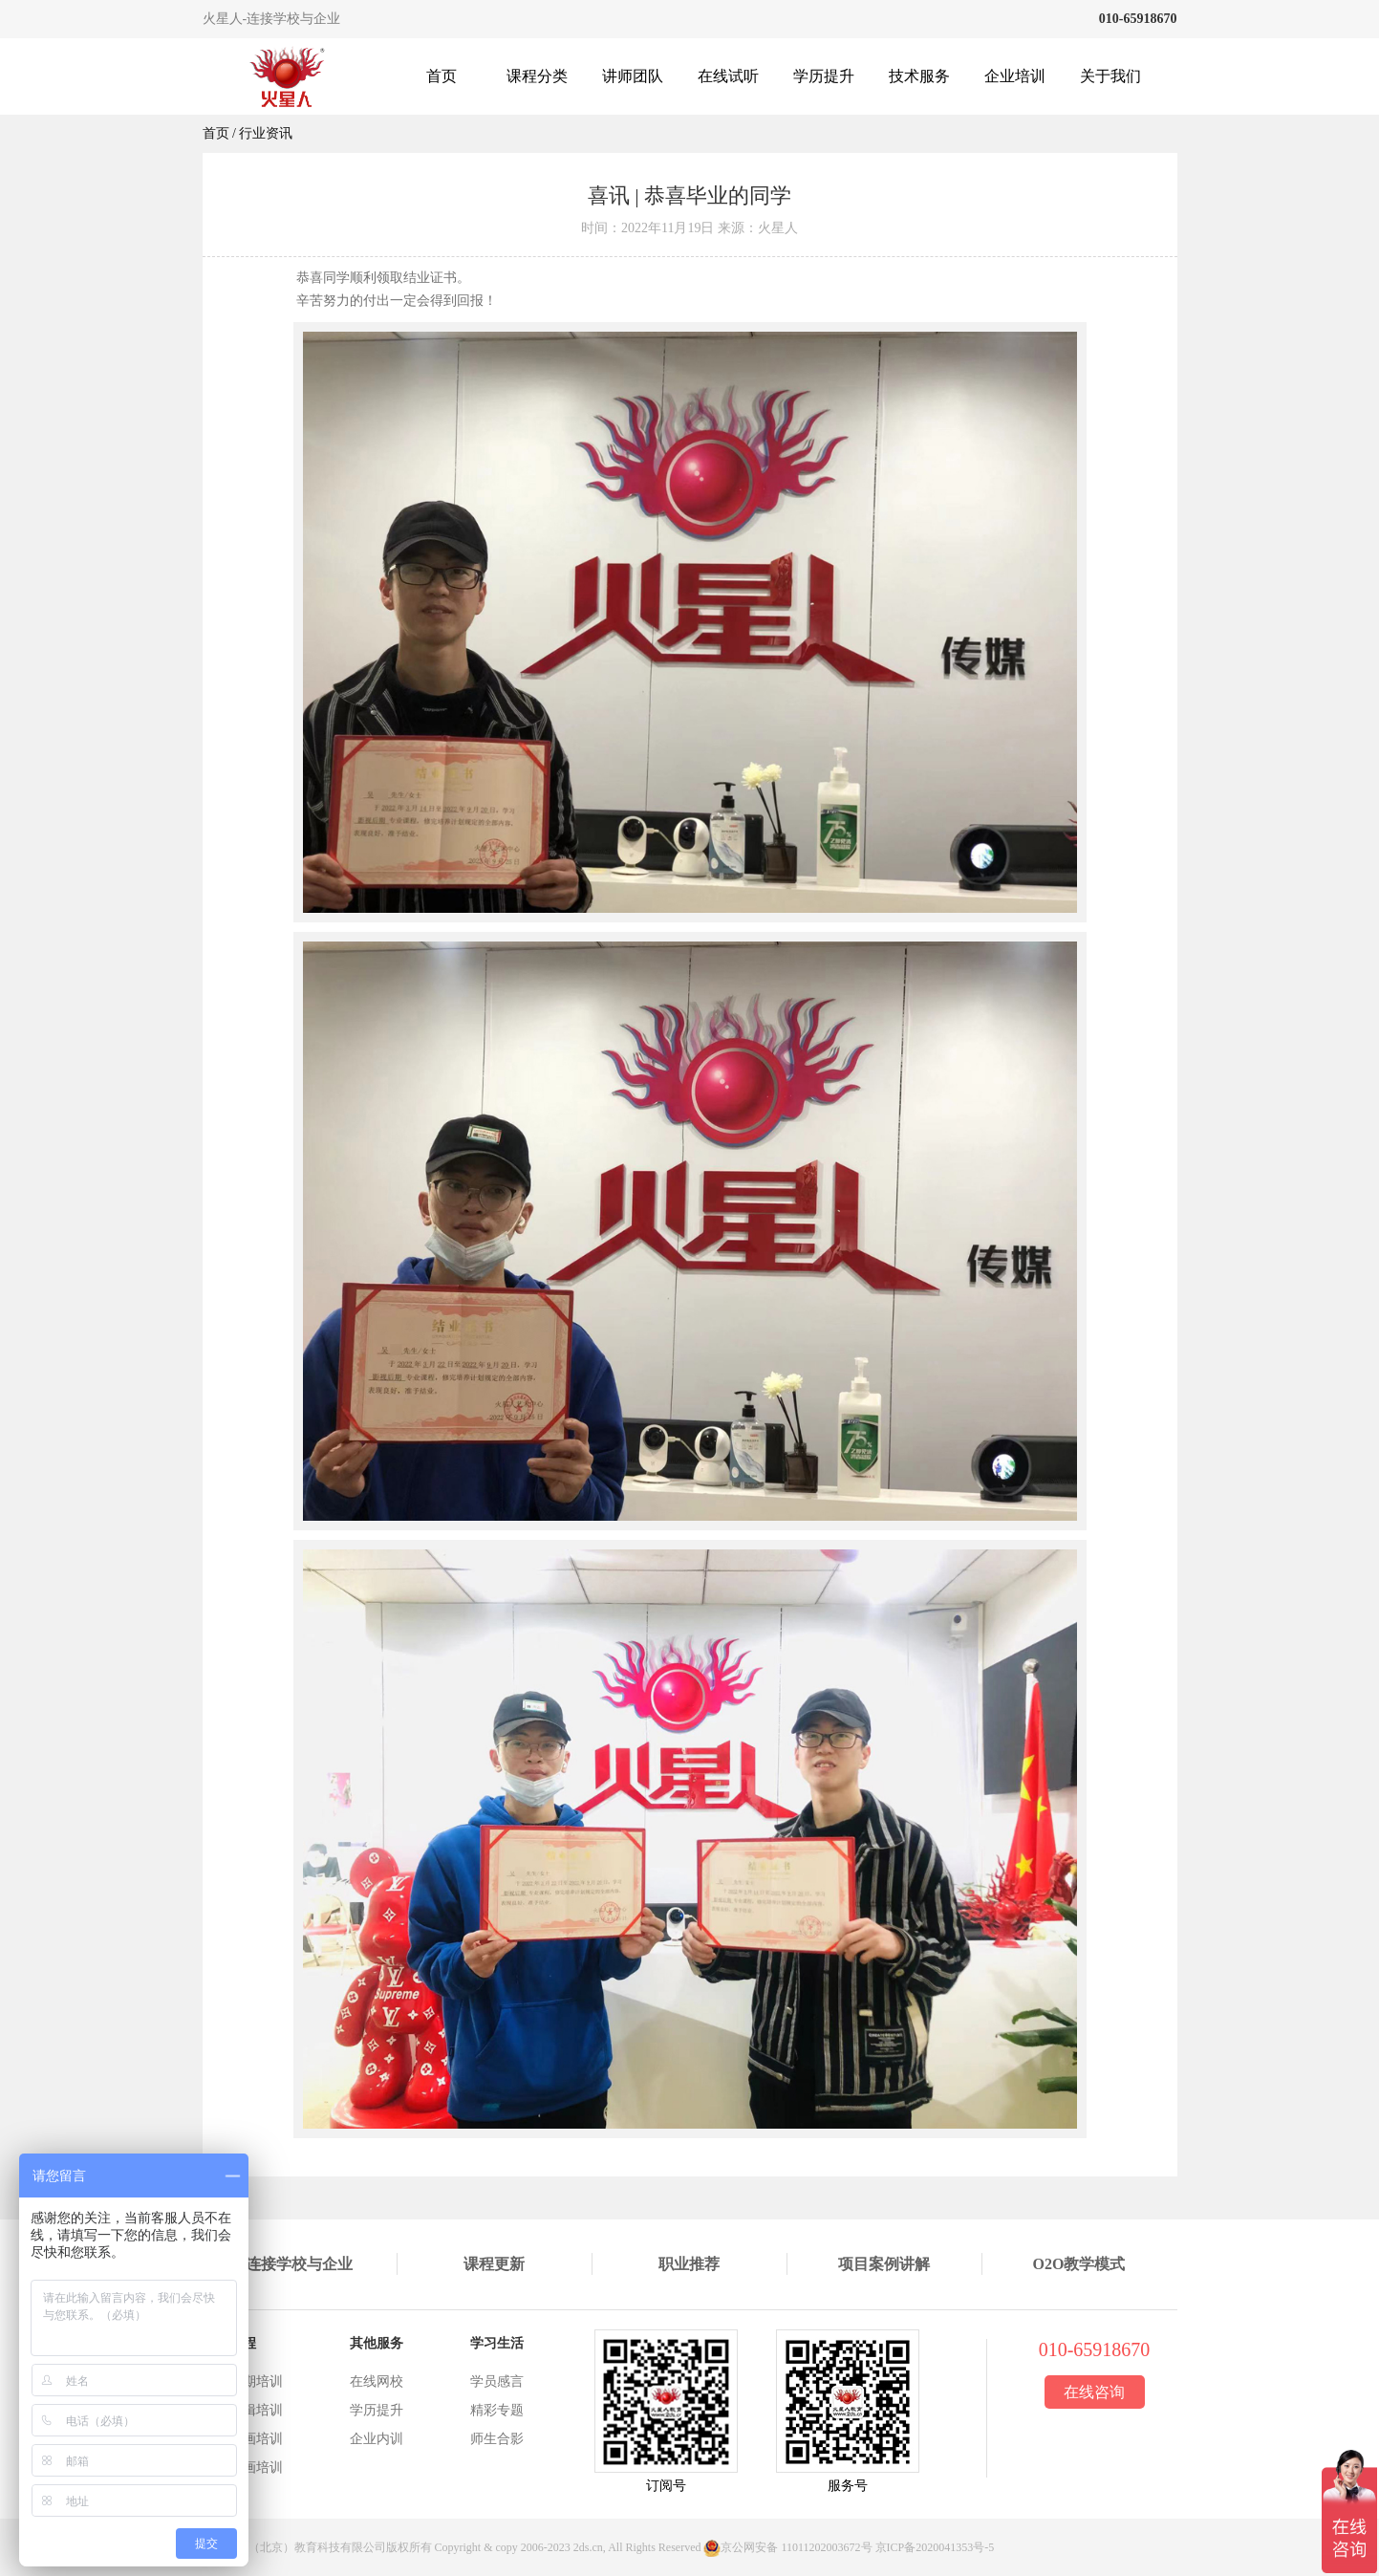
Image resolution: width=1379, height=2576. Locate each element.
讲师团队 (632, 76)
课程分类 (537, 76)
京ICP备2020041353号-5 (935, 2547)
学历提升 (823, 76)
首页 (441, 76)
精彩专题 (497, 2410)
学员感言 (497, 2381)
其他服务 (376, 2343)
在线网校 (376, 2381)
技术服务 (919, 76)
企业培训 (1014, 76)
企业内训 (376, 2439)
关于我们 (1110, 76)
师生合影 (497, 2439)
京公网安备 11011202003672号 (796, 2547)
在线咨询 (1094, 2392)
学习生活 (497, 2343)
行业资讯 (265, 133)
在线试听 (728, 76)
